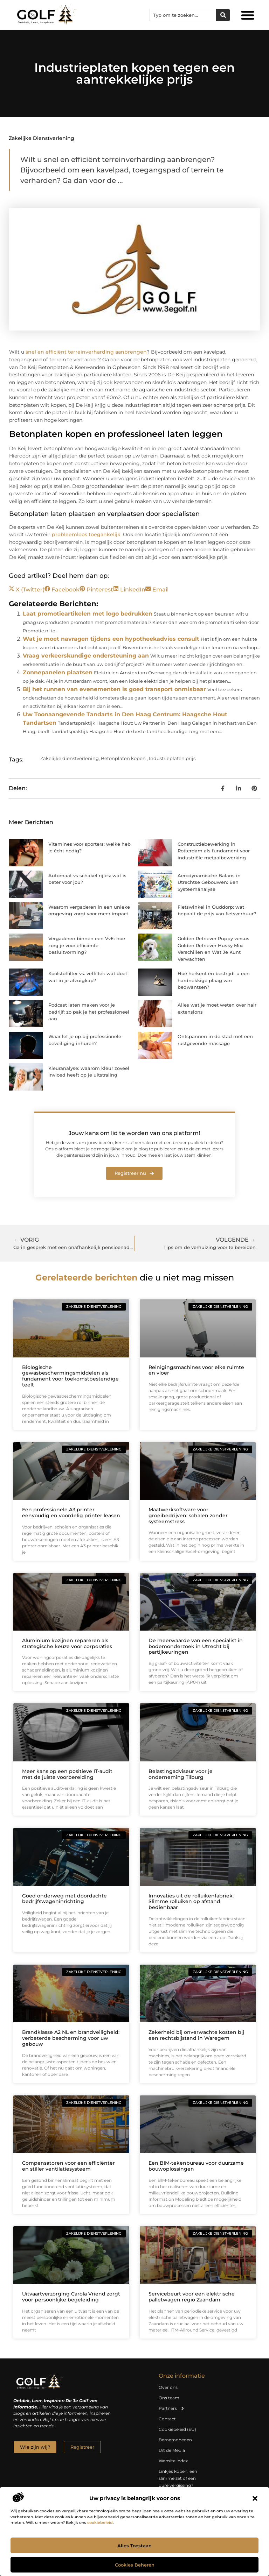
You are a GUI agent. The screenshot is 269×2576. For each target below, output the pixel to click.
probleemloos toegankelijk (86, 534)
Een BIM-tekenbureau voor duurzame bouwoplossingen (196, 2166)
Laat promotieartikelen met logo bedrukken (87, 613)
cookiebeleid (100, 2522)
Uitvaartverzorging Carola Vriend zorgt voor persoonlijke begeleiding (71, 2297)
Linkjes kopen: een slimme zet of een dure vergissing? (178, 2478)
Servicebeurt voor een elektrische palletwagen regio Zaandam (192, 2297)
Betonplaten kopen (123, 758)
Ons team (169, 2397)
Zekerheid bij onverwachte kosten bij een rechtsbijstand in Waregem (196, 2035)
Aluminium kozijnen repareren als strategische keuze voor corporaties (67, 1643)
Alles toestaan (134, 2545)
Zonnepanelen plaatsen (57, 672)
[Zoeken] (223, 15)
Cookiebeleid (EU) (177, 2429)
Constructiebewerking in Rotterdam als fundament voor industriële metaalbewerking (214, 850)
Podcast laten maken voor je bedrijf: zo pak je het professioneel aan (88, 1011)
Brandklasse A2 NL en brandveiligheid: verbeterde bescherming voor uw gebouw (70, 2038)
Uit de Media (172, 2450)
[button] (254, 2498)
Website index (173, 2460)
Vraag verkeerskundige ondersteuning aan (86, 655)
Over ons (168, 2387)
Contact (167, 2418)
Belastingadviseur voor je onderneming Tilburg (181, 1774)
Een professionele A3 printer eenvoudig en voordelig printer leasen (71, 1512)
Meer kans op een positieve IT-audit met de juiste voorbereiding (67, 1774)
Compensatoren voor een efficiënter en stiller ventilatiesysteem (68, 2166)
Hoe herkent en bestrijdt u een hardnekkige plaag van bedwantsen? (214, 980)
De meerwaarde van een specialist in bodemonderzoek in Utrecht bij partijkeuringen (196, 1646)
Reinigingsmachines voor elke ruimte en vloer (196, 1370)
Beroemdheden (175, 2439)
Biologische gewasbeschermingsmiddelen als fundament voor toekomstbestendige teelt (70, 1376)
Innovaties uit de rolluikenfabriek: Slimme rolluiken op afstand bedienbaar (191, 1902)
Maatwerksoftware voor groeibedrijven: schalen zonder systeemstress (188, 1515)
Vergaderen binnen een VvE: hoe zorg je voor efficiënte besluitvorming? (86, 945)
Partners (172, 2408)
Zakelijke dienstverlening (41, 138)
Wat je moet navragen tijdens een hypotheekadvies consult (111, 639)
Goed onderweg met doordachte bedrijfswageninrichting (64, 1899)
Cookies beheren (134, 2565)
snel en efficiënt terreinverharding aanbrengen (86, 352)
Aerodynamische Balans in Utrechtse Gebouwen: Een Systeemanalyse (209, 882)
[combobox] (183, 15)
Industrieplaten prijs (172, 758)
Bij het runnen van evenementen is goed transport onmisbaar (114, 689)
